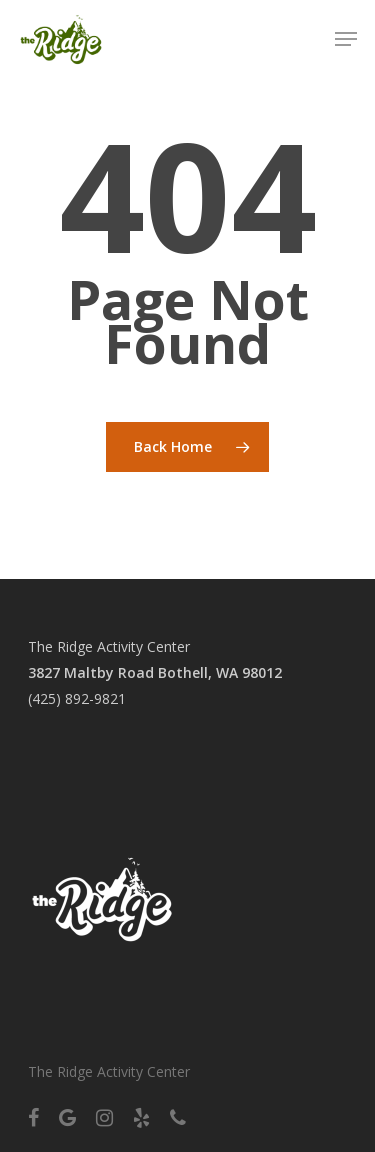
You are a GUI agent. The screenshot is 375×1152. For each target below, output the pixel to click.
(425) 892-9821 (77, 698)
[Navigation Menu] (346, 39)
